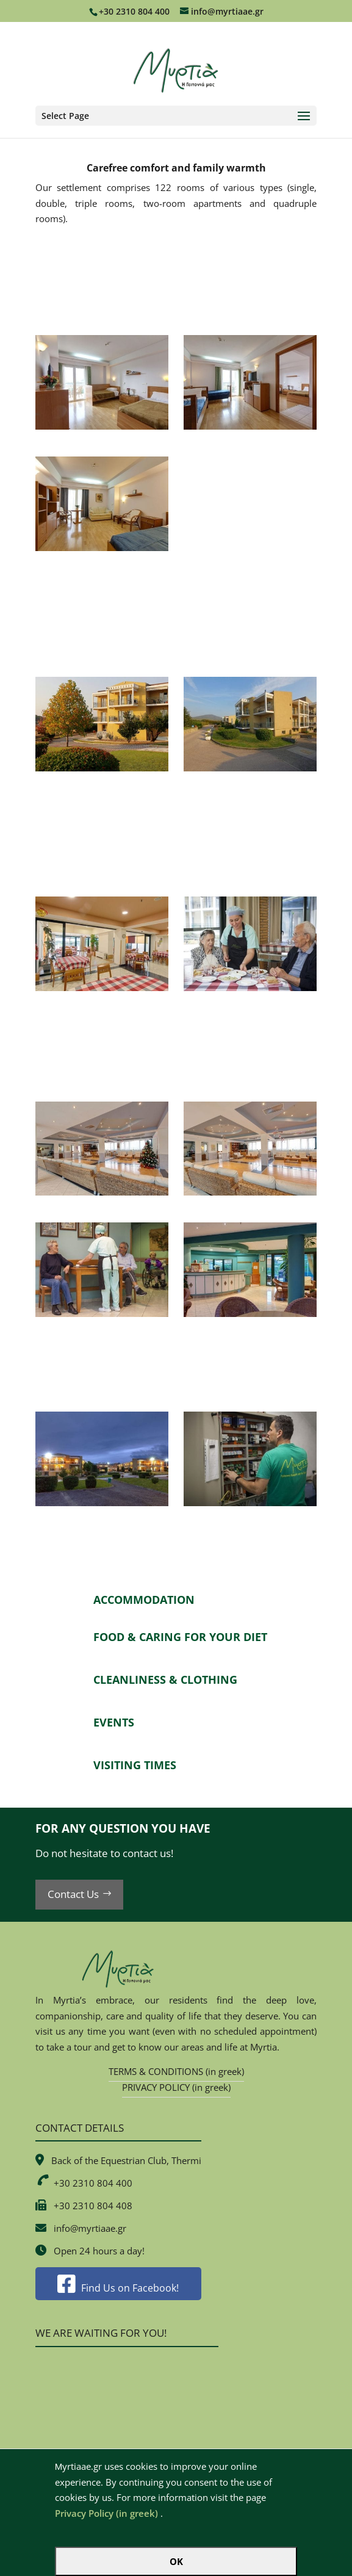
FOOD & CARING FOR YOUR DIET (180, 1636)
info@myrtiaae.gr (90, 2228)
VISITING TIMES (134, 1765)
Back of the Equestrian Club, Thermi (126, 2160)
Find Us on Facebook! (118, 2288)
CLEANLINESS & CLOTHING (165, 1679)
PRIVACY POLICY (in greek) (176, 2087)
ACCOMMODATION (144, 1599)
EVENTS (113, 1722)
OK (176, 2561)
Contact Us (73, 1894)
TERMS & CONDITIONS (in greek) (176, 2071)
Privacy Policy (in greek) (106, 2513)
